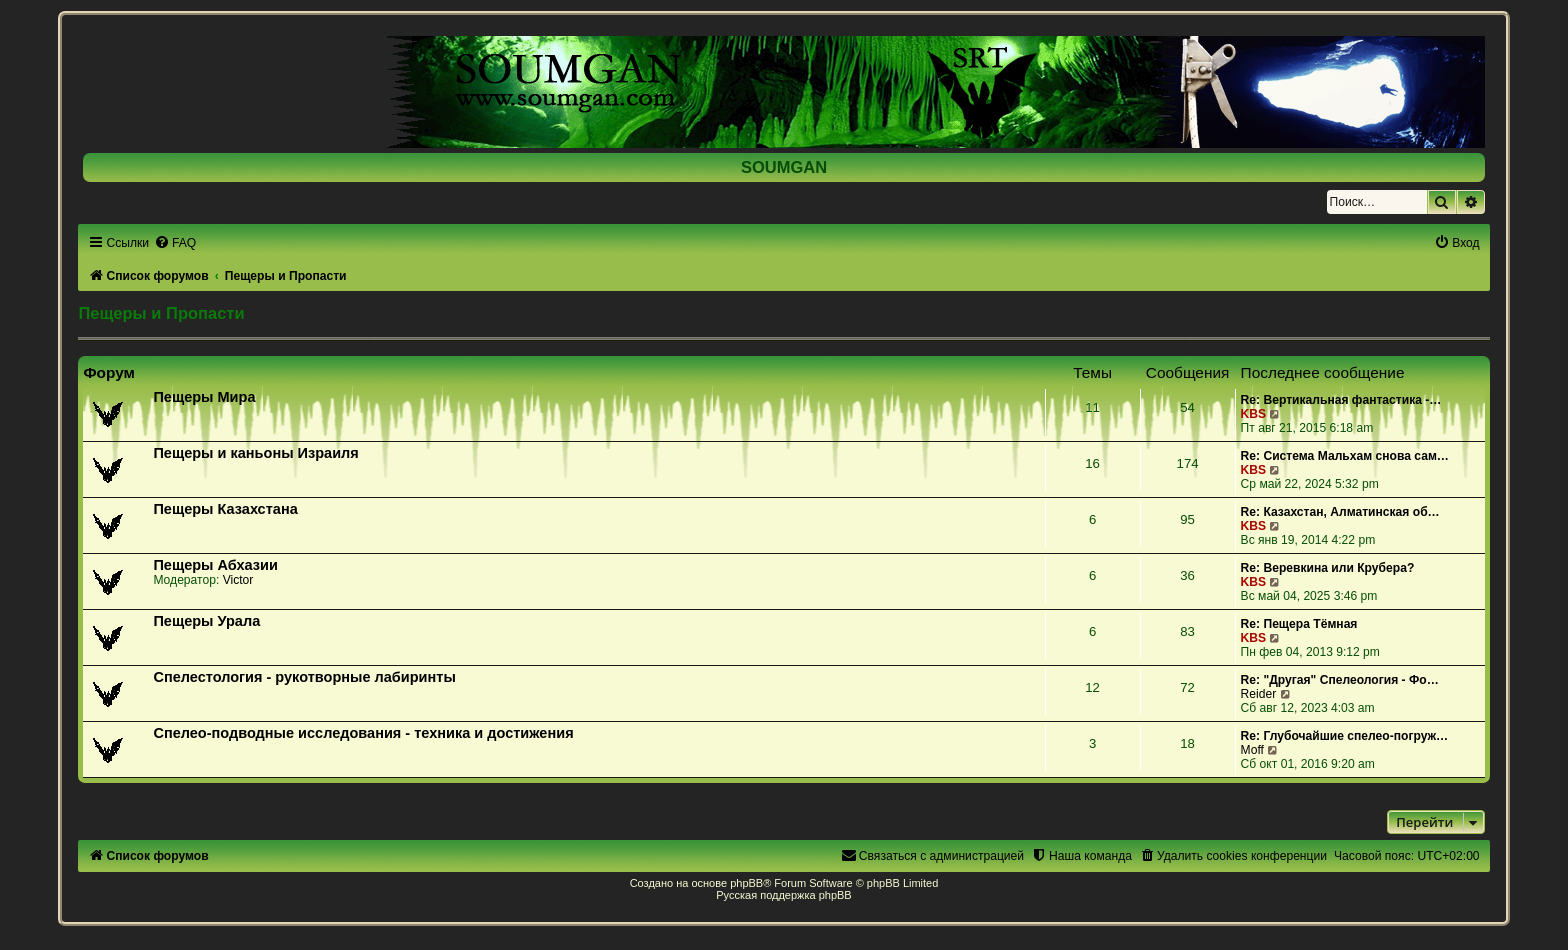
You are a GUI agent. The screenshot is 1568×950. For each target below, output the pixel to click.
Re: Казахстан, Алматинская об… (1340, 512)
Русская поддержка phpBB (783, 895)
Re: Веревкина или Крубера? (1328, 568)
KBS (1254, 414)
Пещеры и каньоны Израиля (255, 453)
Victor (238, 580)
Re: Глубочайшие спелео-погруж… (1345, 736)
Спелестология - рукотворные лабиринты (304, 677)
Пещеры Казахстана (225, 509)
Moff (1252, 750)
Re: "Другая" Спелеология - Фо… (1340, 680)
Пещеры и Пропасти (161, 313)
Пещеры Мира (204, 397)
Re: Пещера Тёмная (1299, 624)
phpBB (746, 883)
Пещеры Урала (206, 621)
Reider (1259, 694)
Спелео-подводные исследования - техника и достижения (363, 733)
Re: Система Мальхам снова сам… (1345, 456)
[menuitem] (175, 243)
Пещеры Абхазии (215, 565)
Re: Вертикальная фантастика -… (1341, 400)
